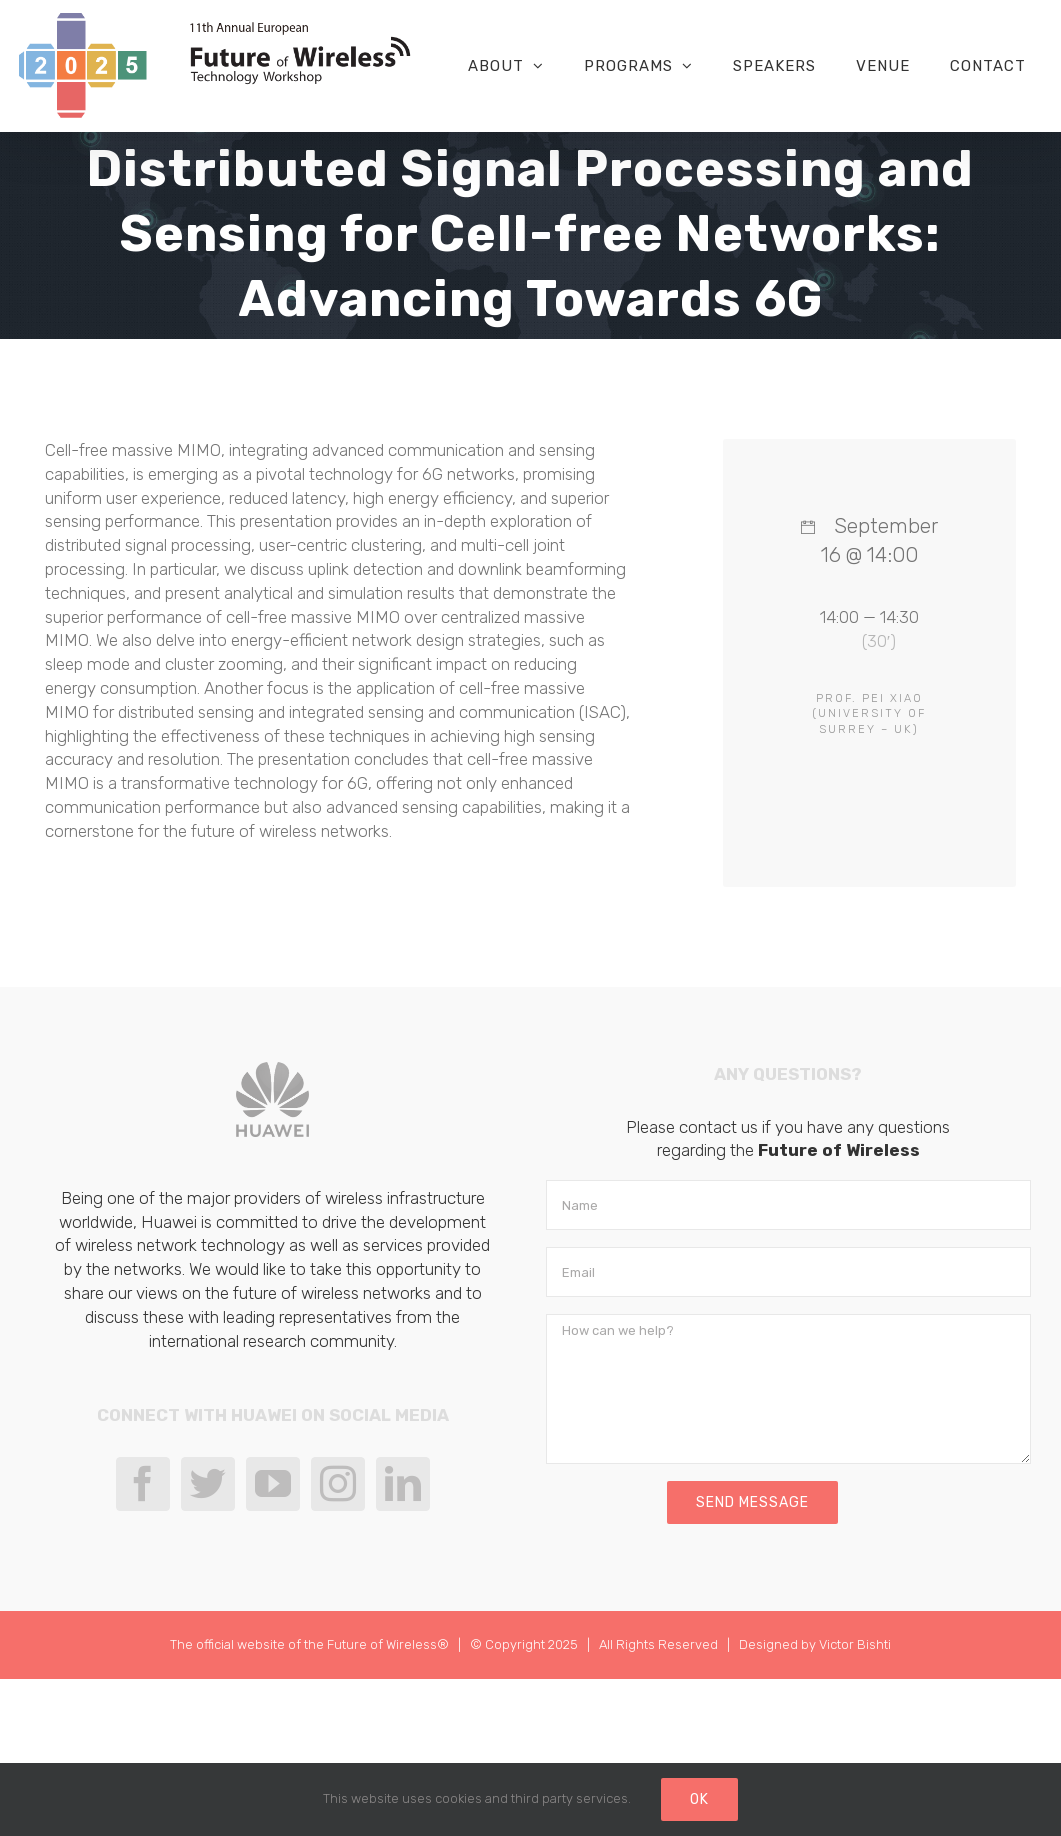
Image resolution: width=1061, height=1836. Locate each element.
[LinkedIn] (403, 1484)
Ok (699, 1799)
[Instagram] (338, 1484)
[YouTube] (273, 1484)
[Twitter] (208, 1484)
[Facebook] (143, 1484)
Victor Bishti (855, 1644)
